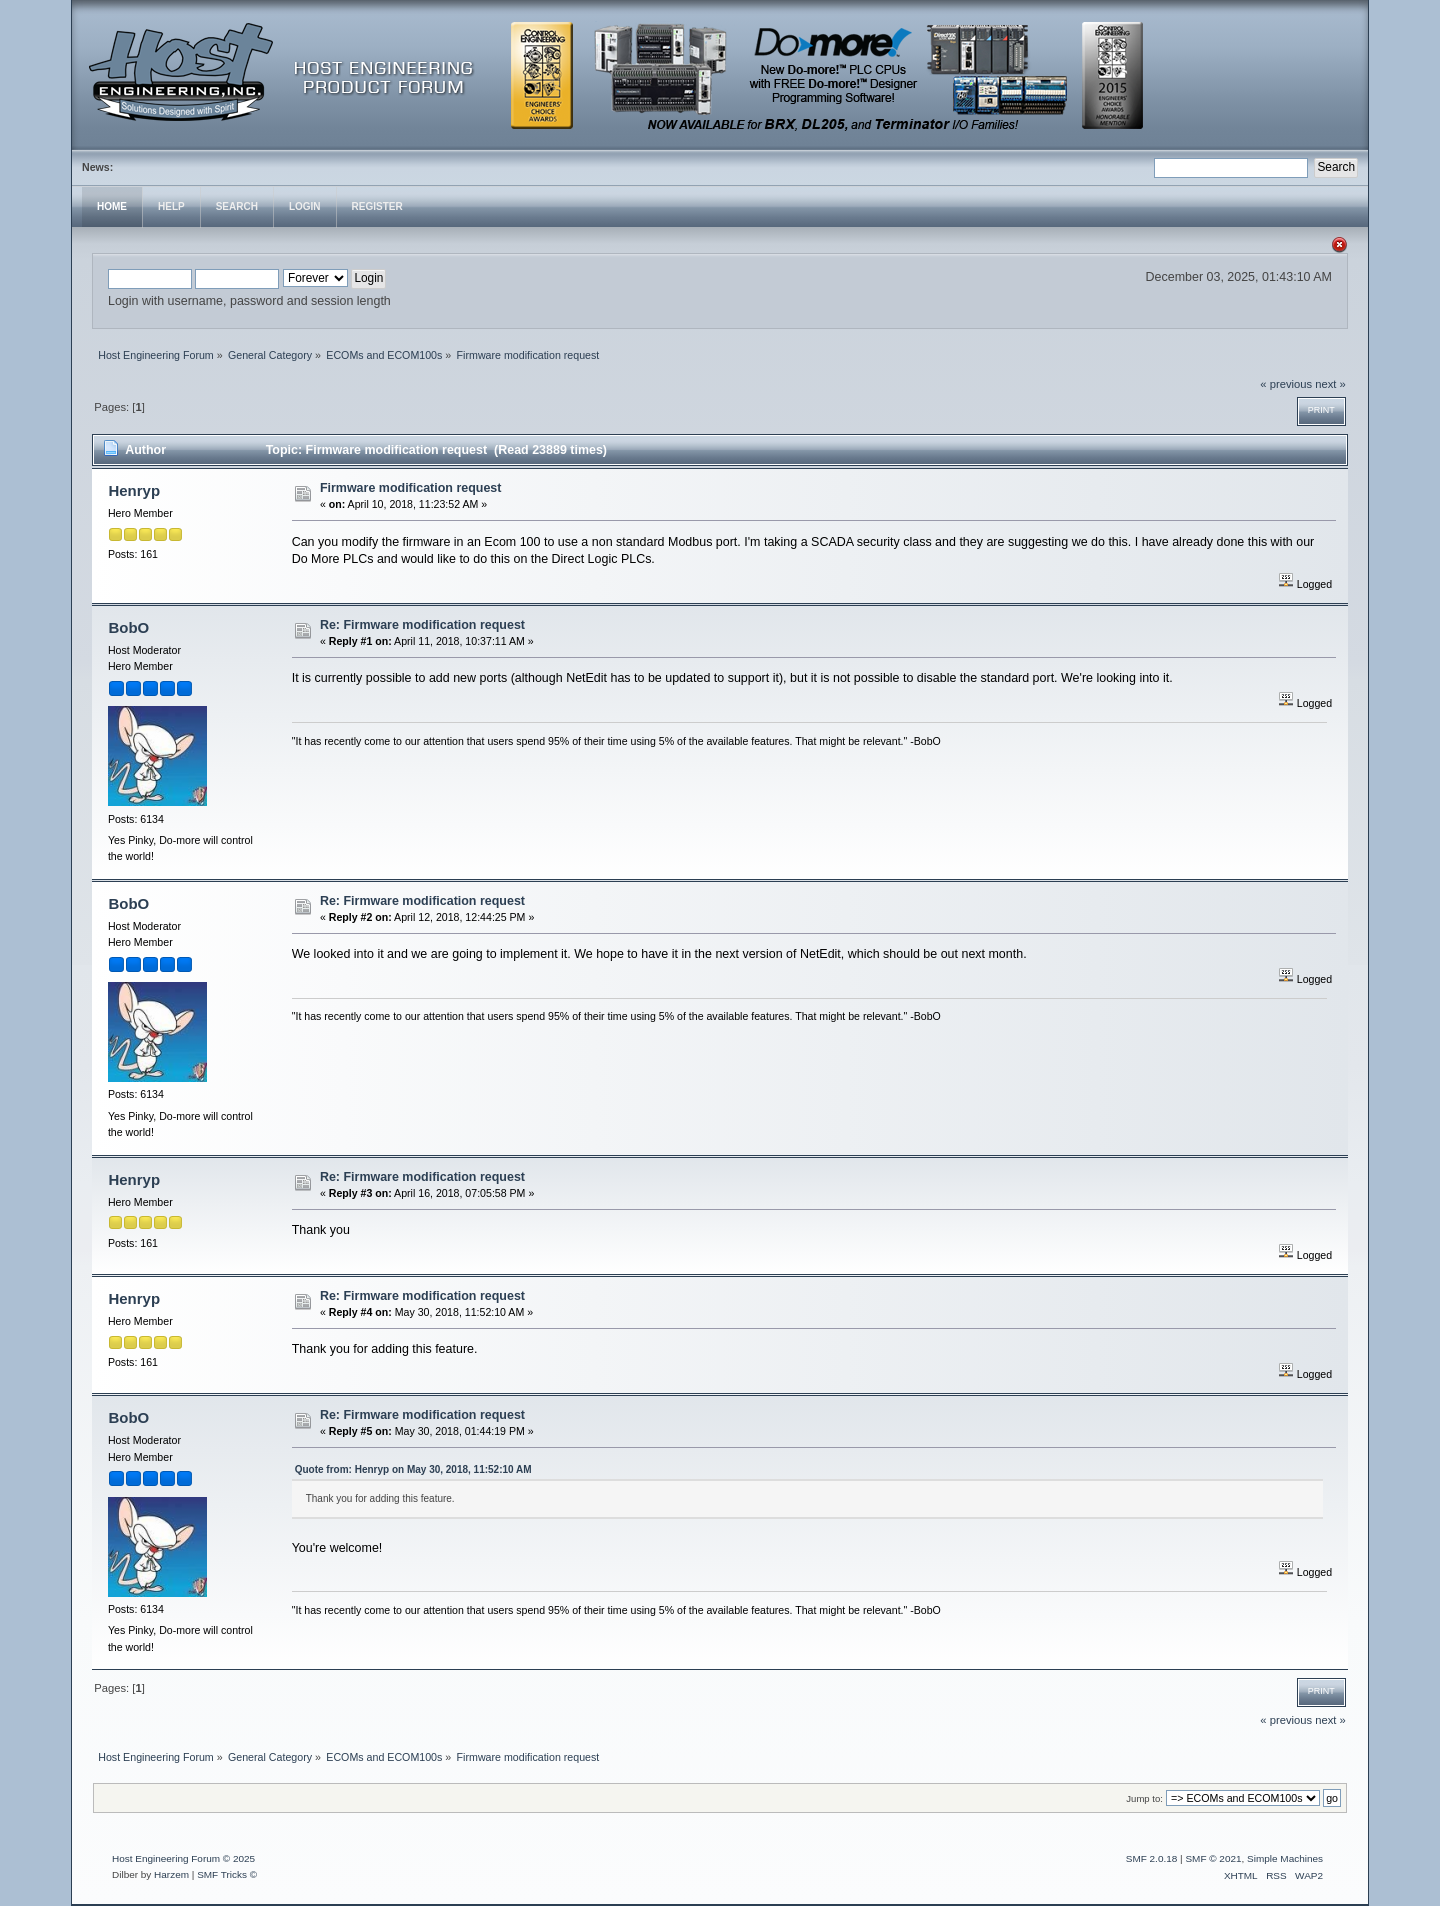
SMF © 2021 (1213, 1858)
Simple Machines (1285, 1858)
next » (1330, 384)
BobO (128, 627)
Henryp (134, 490)
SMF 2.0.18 (1152, 1858)
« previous (1286, 384)
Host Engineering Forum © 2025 (183, 1858)
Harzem (171, 1874)
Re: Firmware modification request (422, 625)
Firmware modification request (411, 488)
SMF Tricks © (227, 1874)
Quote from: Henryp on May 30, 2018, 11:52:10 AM (413, 1469)
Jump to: (1144, 1798)
